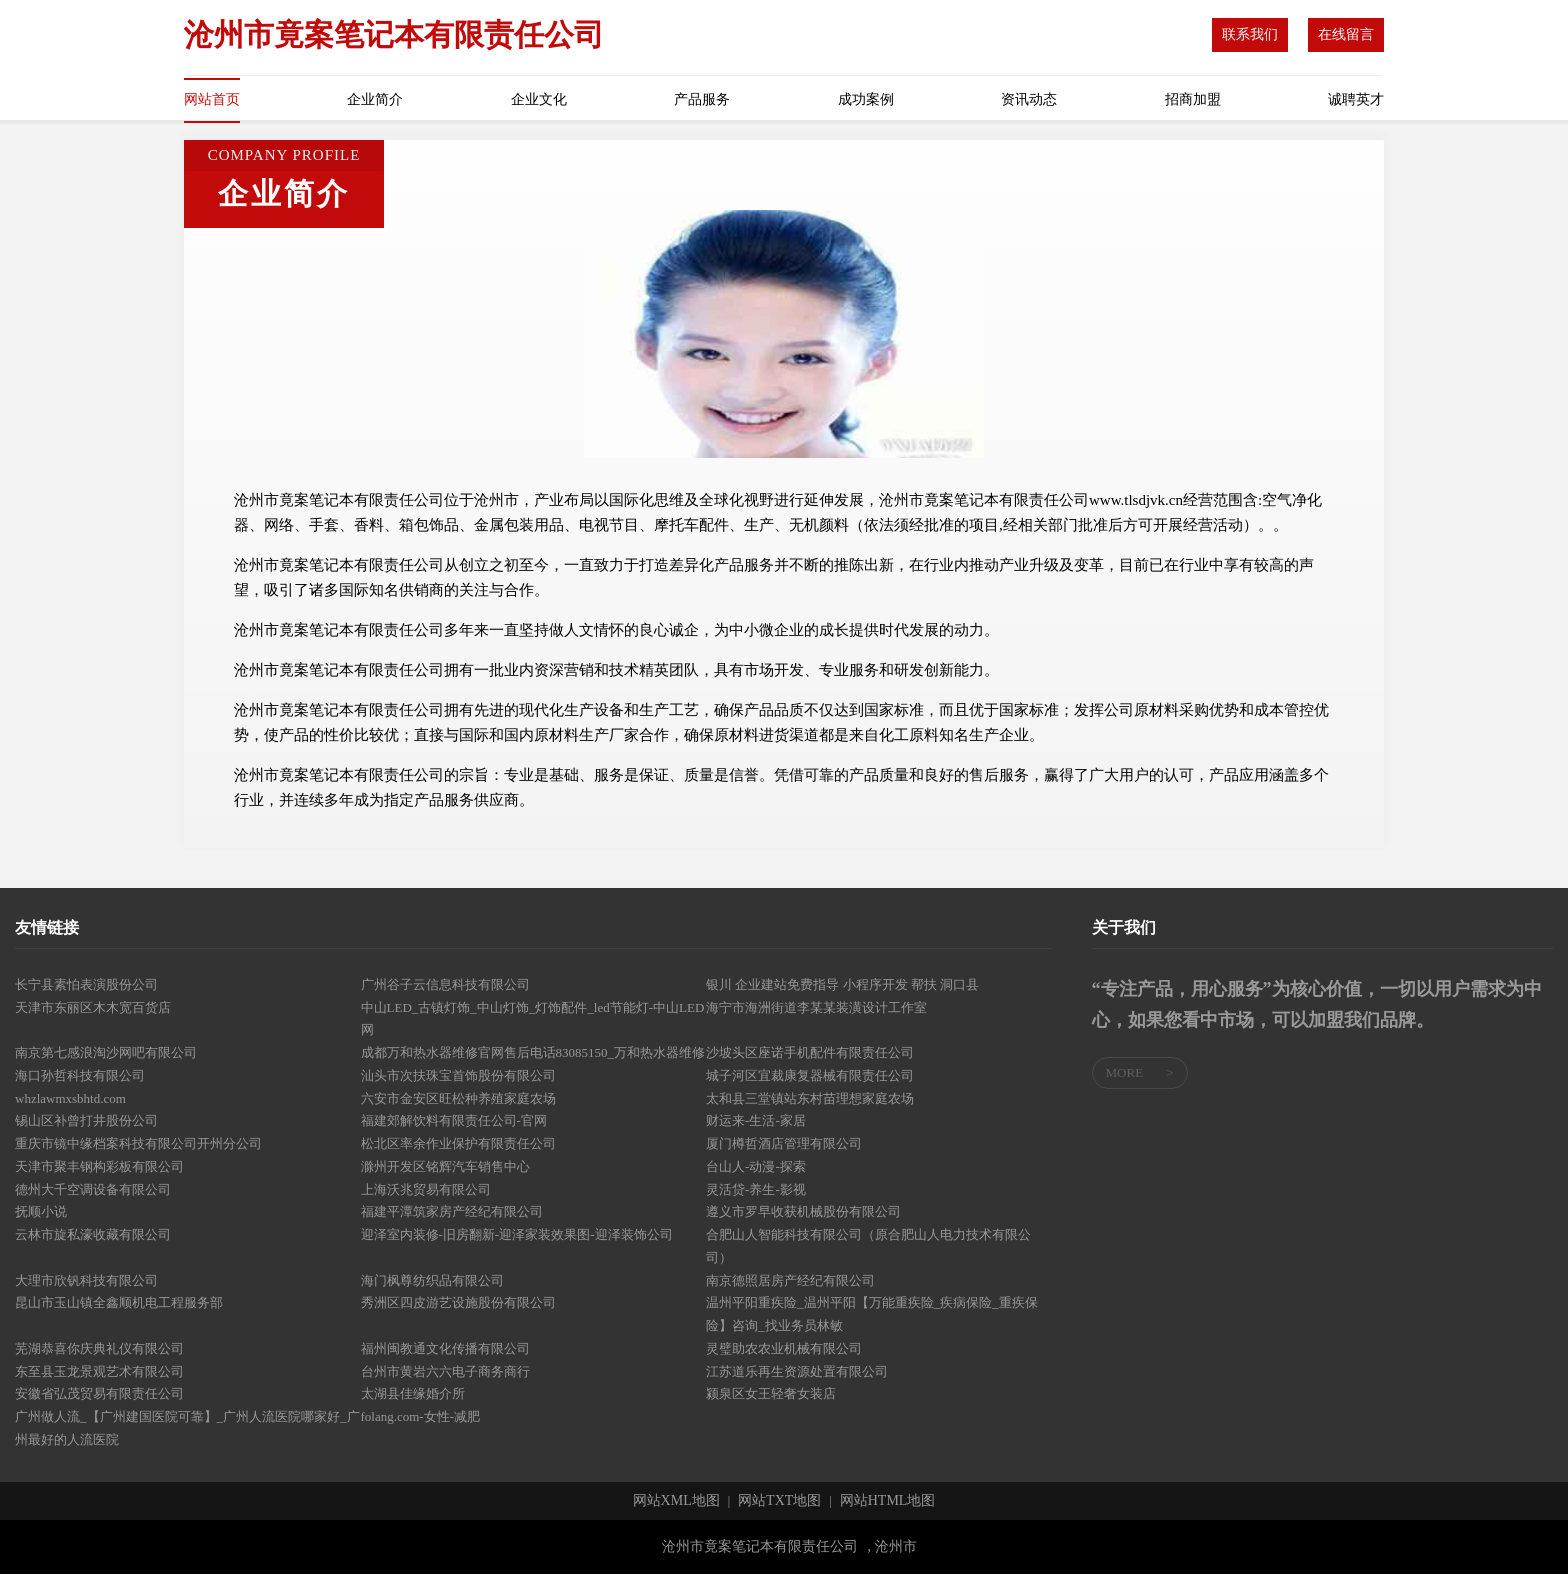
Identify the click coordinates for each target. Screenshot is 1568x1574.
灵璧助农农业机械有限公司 (784, 1348)
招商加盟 (1193, 99)
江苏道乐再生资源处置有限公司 (797, 1371)
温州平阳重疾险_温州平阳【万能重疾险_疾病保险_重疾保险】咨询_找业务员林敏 (872, 1314)
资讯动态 (1029, 99)
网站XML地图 (676, 1501)
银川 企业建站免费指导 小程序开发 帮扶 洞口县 (842, 984)
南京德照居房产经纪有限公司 (790, 1280)
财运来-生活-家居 (756, 1120)
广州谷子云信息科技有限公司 (445, 984)
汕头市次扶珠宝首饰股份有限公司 (458, 1075)
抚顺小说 (41, 1211)
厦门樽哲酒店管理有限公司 (784, 1143)
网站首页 (212, 99)
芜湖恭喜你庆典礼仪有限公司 (99, 1348)
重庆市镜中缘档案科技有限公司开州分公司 (138, 1143)
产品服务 (702, 99)
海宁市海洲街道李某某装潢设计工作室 (816, 1007)
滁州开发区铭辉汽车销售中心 (445, 1166)
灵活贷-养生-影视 (756, 1189)
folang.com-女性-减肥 (421, 1416)
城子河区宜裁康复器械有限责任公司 (810, 1075)
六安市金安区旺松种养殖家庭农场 (458, 1098)
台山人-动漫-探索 (756, 1166)
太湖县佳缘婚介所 (413, 1393)
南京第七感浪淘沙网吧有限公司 (106, 1052)
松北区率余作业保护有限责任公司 (458, 1143)
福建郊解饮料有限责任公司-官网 (454, 1120)
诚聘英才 (1356, 99)
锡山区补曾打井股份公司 (86, 1120)
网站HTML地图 (888, 1501)
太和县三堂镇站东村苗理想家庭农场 (810, 1098)
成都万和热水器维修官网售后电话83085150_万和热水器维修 (533, 1052)
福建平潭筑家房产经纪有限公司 (452, 1211)
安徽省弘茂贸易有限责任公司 (99, 1393)
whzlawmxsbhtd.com (70, 1098)
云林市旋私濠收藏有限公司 (93, 1234)
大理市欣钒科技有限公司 (86, 1280)
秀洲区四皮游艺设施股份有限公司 (458, 1302)
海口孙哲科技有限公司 (80, 1075)
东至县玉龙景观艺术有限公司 (99, 1371)
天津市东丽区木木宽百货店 (93, 1007)
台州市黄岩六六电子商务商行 (445, 1371)
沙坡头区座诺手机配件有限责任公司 (810, 1052)
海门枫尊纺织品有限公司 (432, 1280)
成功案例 (866, 99)
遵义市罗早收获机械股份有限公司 (803, 1211)
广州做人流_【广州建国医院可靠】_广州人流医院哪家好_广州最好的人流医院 (187, 1428)
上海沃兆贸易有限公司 (426, 1189)
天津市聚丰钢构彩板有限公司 (99, 1166)
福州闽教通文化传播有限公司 (445, 1348)
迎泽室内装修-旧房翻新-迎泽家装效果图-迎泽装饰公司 (517, 1234)
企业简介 (375, 99)
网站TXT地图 (779, 1501)
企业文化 (539, 99)
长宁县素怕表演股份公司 (86, 984)
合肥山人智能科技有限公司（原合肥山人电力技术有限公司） (868, 1246)
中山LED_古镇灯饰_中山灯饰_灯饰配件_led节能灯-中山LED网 (533, 1019)
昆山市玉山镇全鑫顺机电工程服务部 (119, 1302)
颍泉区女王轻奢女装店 (771, 1393)
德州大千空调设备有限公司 (93, 1189)
